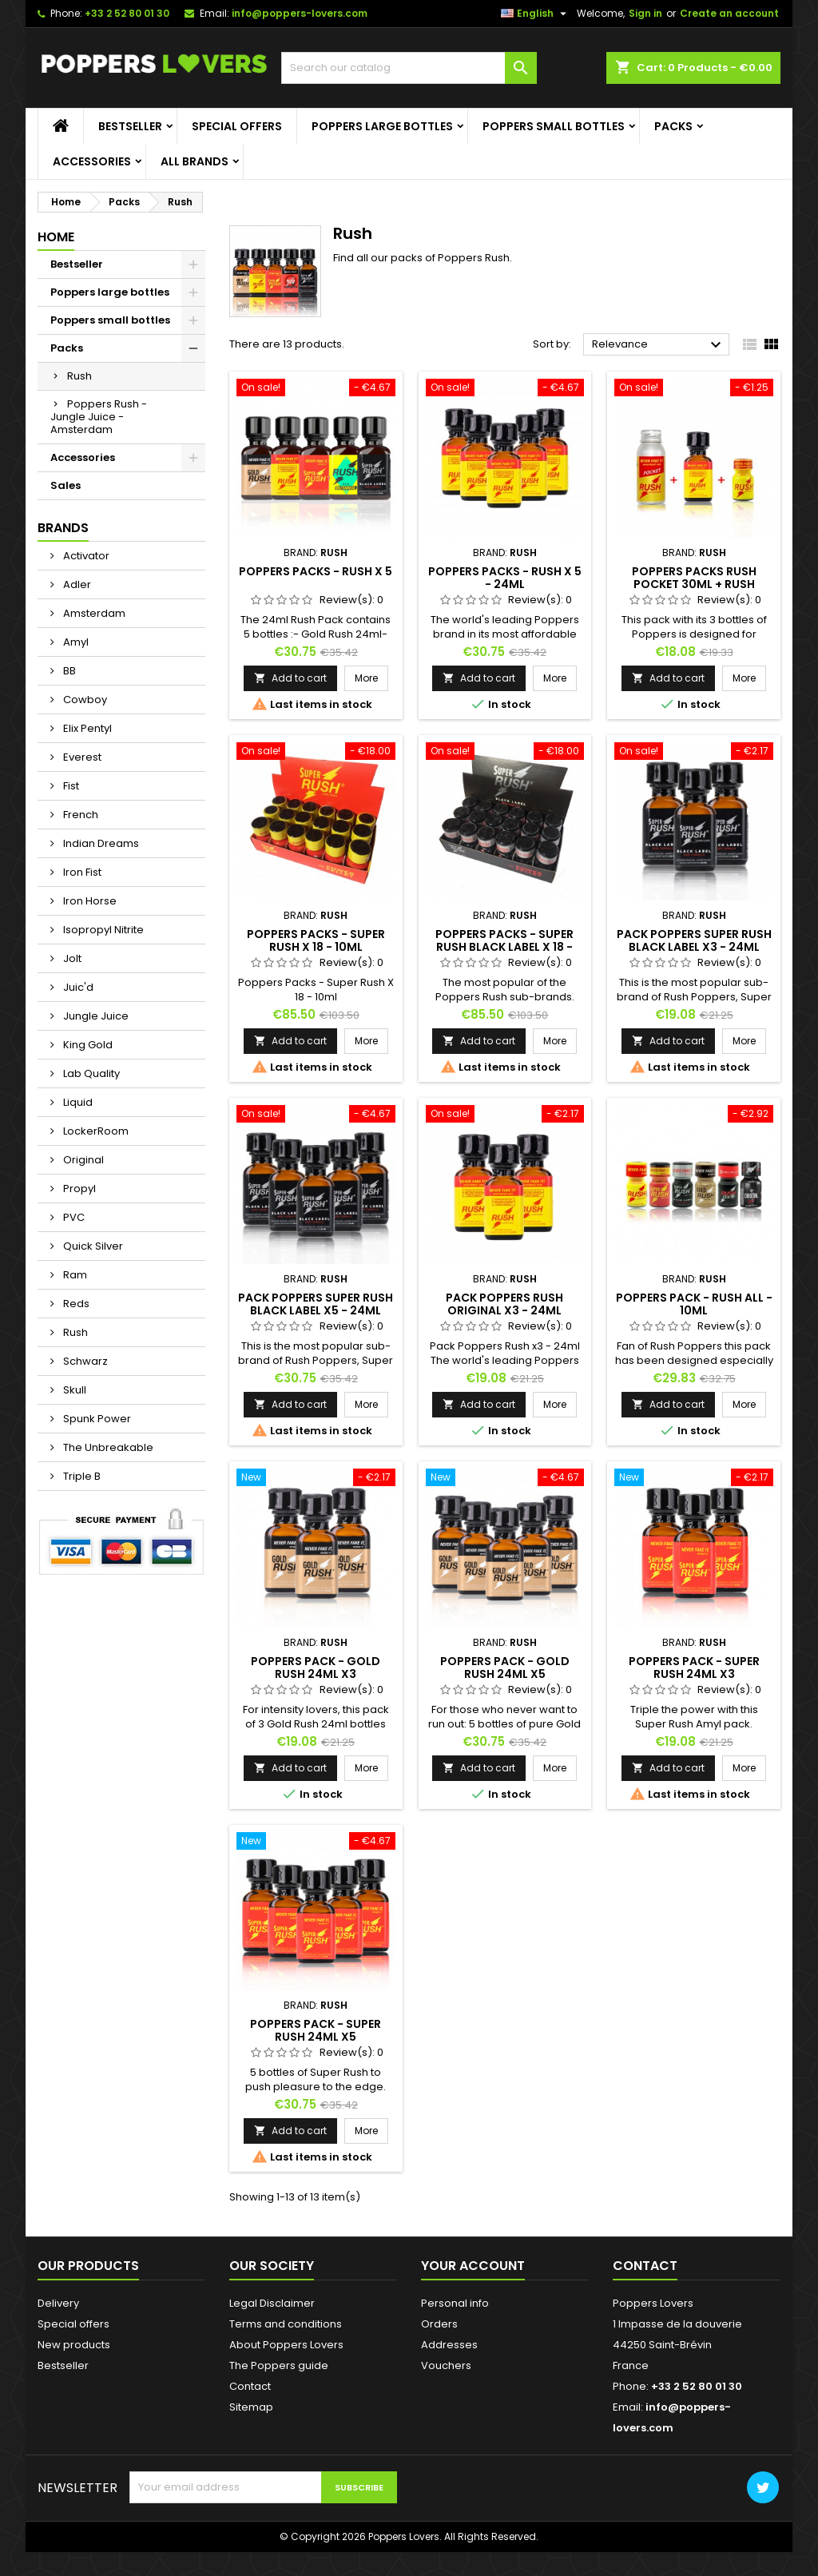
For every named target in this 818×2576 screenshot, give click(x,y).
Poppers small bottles (553, 150)
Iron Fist (81, 896)
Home (56, 261)
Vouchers (446, 2389)
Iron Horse (89, 924)
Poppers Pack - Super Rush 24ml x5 (315, 2054)
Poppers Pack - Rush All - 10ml (694, 1327)
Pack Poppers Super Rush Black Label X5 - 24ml (315, 1327)
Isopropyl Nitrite (102, 953)
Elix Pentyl (86, 752)
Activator (85, 579)
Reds (75, 1327)
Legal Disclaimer (272, 2327)
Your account (473, 2289)
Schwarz (84, 1385)
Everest (81, 781)
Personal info (455, 2327)
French (79, 838)
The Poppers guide (278, 2389)
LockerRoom (95, 1155)
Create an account (729, 37)
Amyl (75, 666)
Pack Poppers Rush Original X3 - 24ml (504, 1327)
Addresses (449, 2368)
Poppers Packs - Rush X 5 (315, 594)
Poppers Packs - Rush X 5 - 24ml (505, 600)
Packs (673, 150)
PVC (73, 1241)
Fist (70, 809)
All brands (194, 185)
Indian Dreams (100, 867)
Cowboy (84, 723)
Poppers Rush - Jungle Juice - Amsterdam (98, 440)
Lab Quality (90, 1097)
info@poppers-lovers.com (299, 37)
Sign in (645, 37)
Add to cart (290, 701)
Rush (79, 399)
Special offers (237, 150)
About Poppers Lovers (286, 2368)
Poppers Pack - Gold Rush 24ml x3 (315, 1690)
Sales (65, 509)
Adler (76, 608)
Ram (74, 1298)
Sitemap (251, 2431)
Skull (73, 1413)
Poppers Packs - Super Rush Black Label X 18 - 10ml (504, 971)
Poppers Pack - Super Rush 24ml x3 (694, 1690)
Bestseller (130, 150)
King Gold (87, 1068)
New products (74, 2368)
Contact (250, 2410)
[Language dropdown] (535, 37)
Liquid (77, 1126)
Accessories (92, 185)
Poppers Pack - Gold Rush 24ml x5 (505, 1690)
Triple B (81, 1500)
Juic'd (77, 1011)
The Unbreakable (107, 1471)
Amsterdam (93, 637)
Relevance (658, 369)
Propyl (78, 1212)
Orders (439, 2347)
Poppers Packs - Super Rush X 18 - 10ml (316, 964)
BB (68, 694)
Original (82, 1183)
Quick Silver (92, 1270)
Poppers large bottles (382, 150)
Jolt (71, 982)
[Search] (409, 92)
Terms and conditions (285, 2347)
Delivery (58, 2327)
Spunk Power (96, 1442)
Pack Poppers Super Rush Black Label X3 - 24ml (694, 964)
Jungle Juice (95, 1039)
